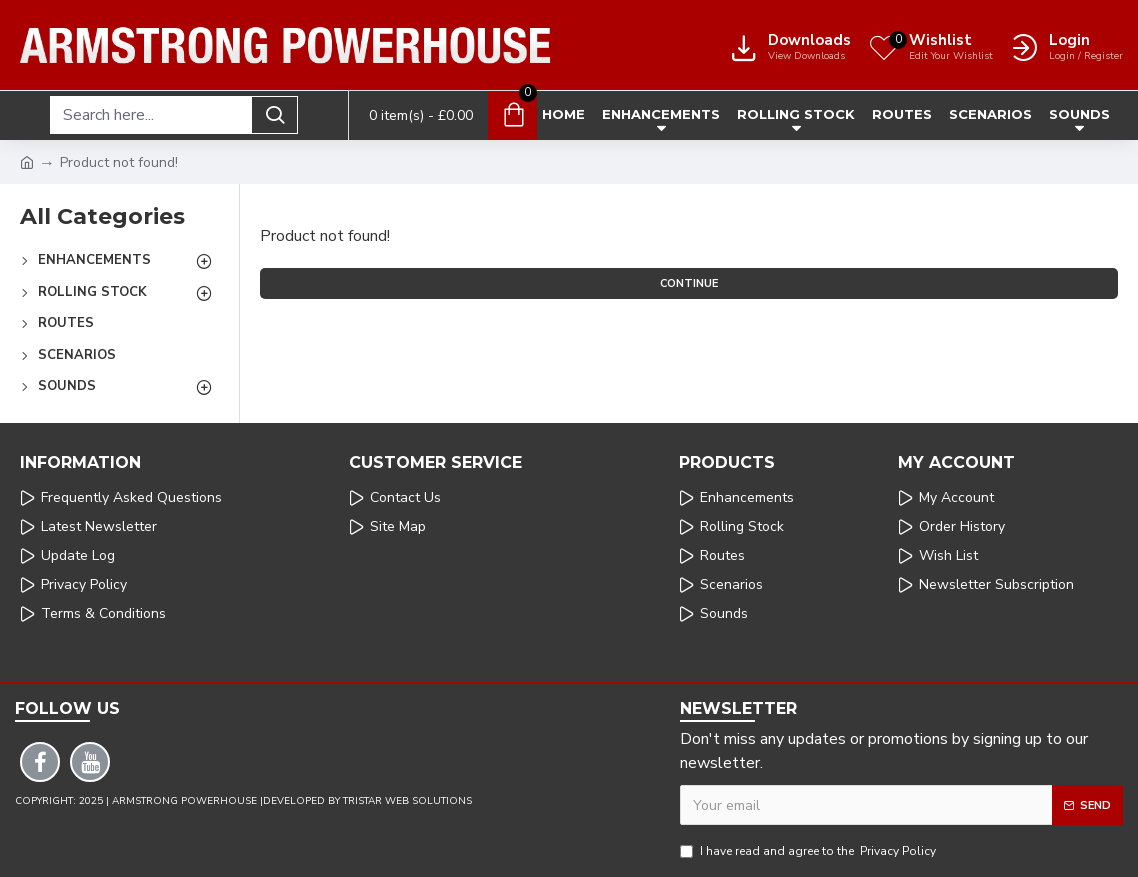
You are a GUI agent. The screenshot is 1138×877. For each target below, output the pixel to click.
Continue (689, 283)
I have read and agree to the (809, 851)
